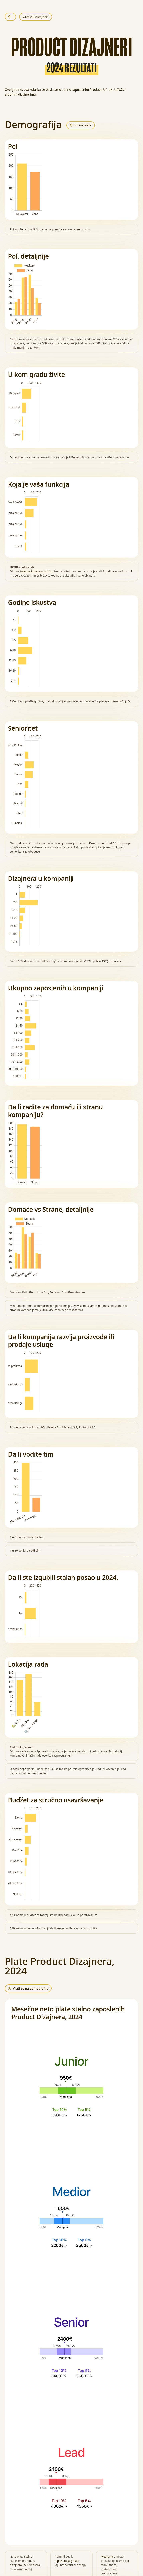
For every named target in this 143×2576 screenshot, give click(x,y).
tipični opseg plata (67, 2560)
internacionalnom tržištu (36, 571)
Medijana (107, 2556)
